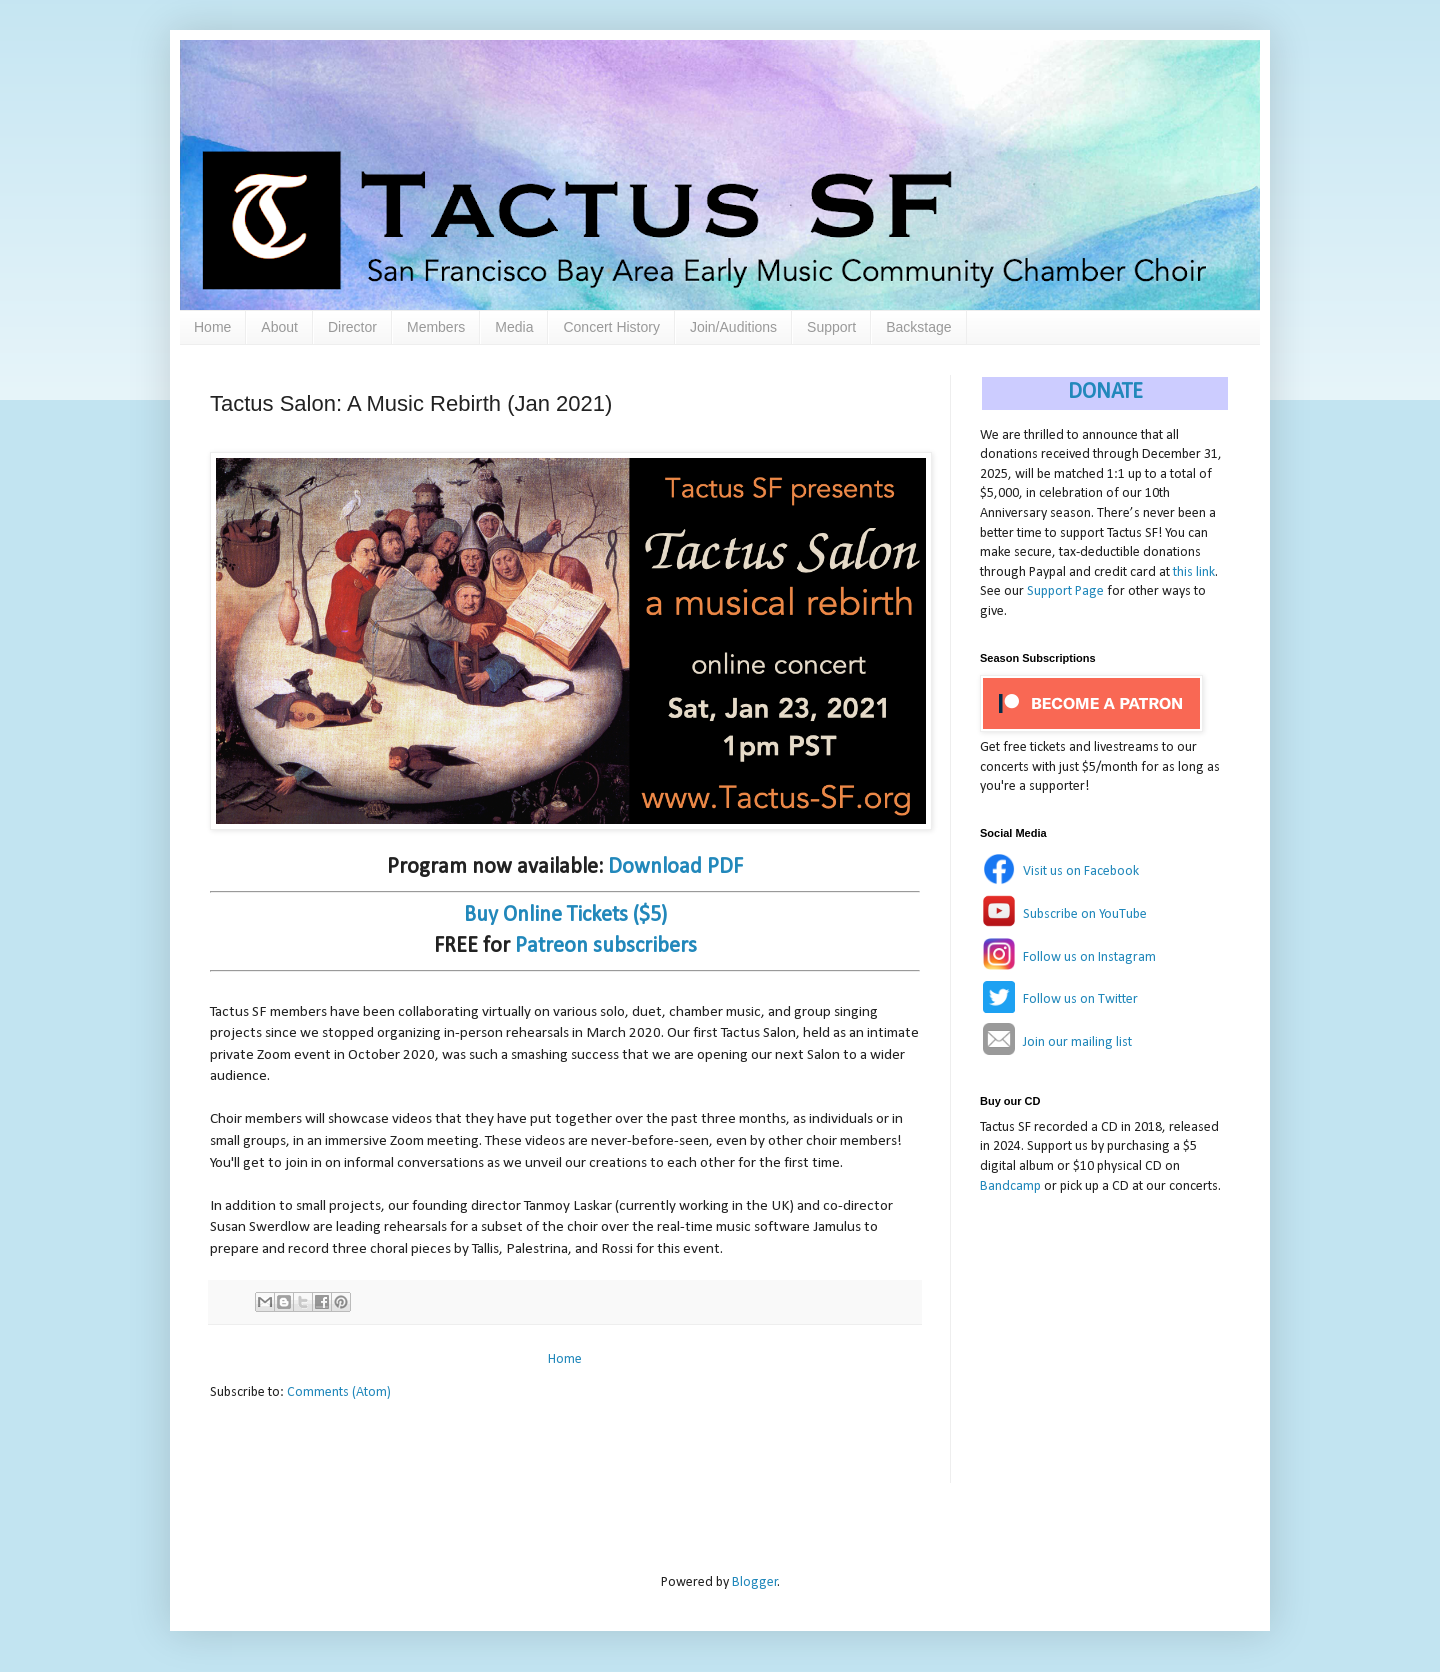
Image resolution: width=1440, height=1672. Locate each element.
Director (352, 327)
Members (436, 327)
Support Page (1065, 591)
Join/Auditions (733, 327)
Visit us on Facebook (1081, 871)
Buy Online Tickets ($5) (565, 915)
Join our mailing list (1077, 1042)
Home (212, 327)
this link (1194, 572)
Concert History (611, 327)
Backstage (918, 327)
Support (831, 327)
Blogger (755, 1582)
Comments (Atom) (339, 1392)
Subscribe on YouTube (1085, 914)
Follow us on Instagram (1089, 957)
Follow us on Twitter (1080, 999)
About (279, 327)
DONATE (1105, 392)
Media (514, 327)
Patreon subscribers (606, 946)
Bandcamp (1010, 1186)
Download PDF (675, 867)
